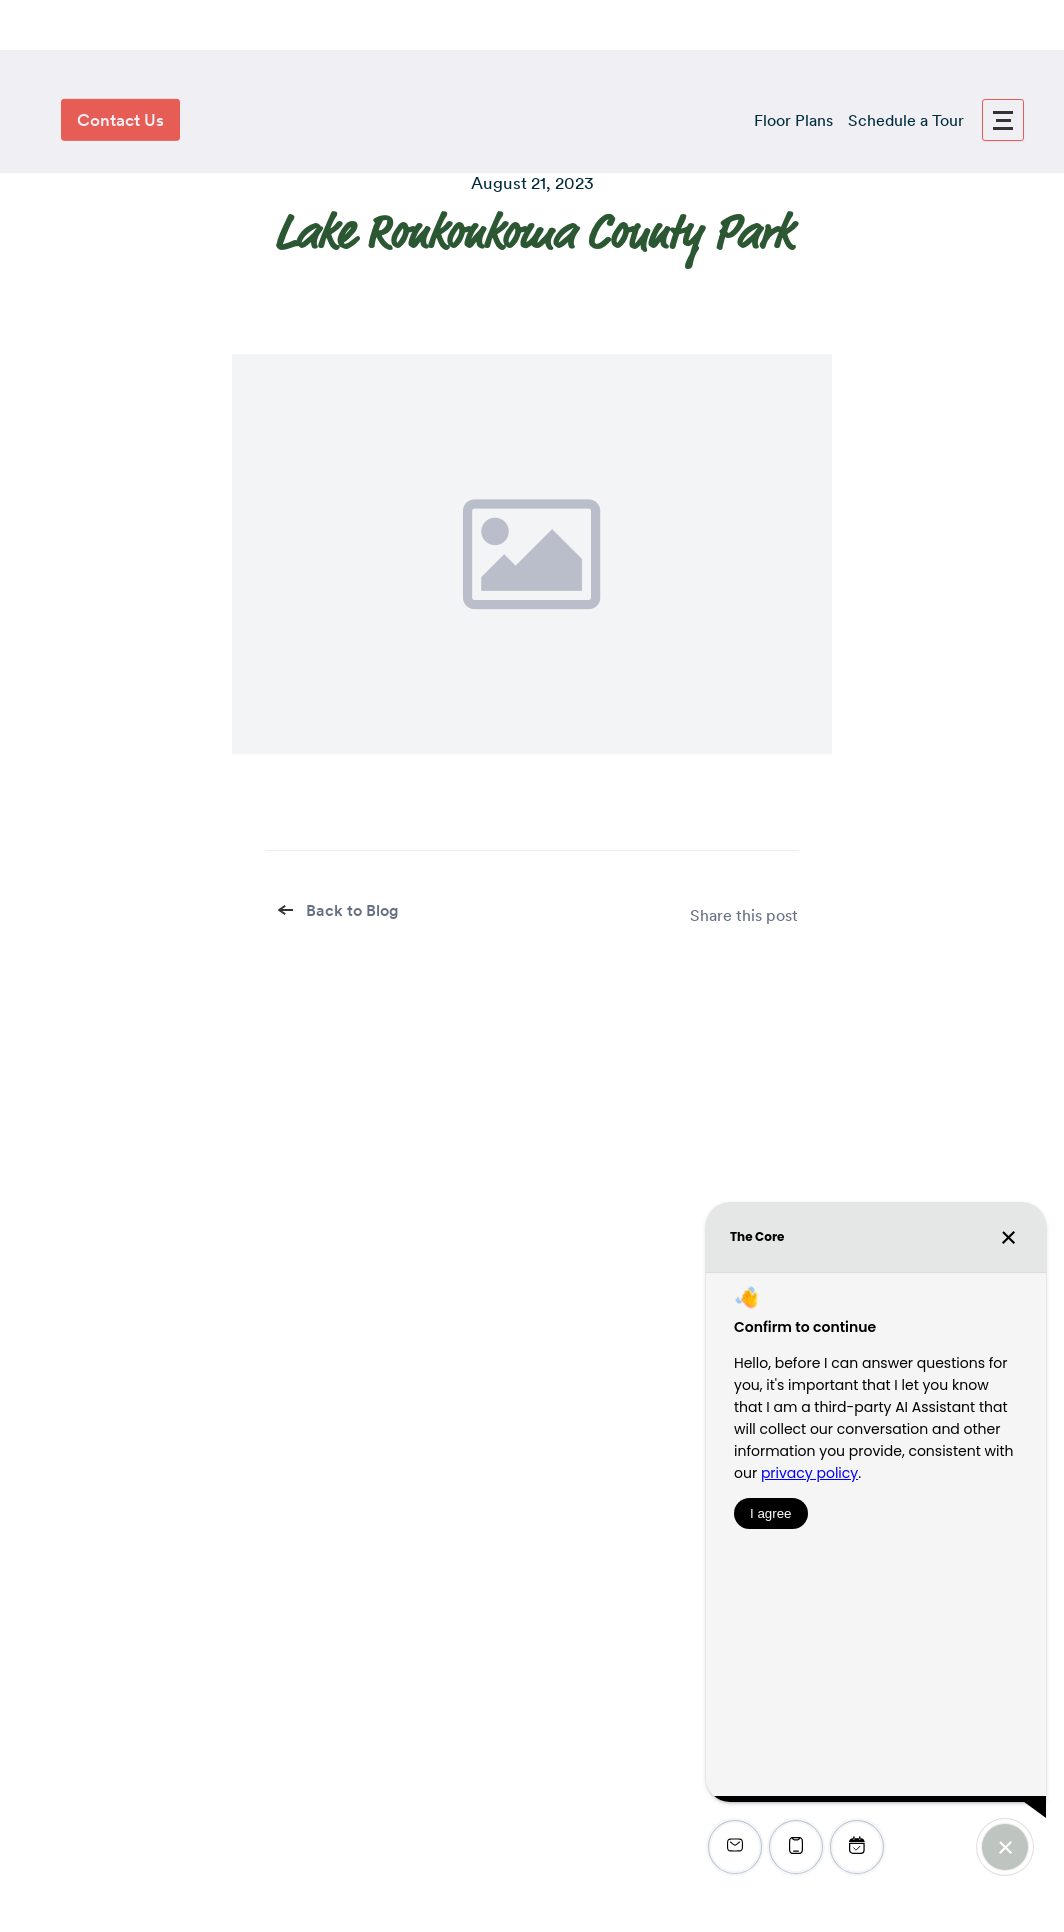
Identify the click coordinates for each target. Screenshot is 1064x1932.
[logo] (532, 120)
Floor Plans (793, 120)
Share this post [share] (744, 915)
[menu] (1003, 120)
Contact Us (120, 120)
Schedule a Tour (906, 120)
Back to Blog (340, 910)
